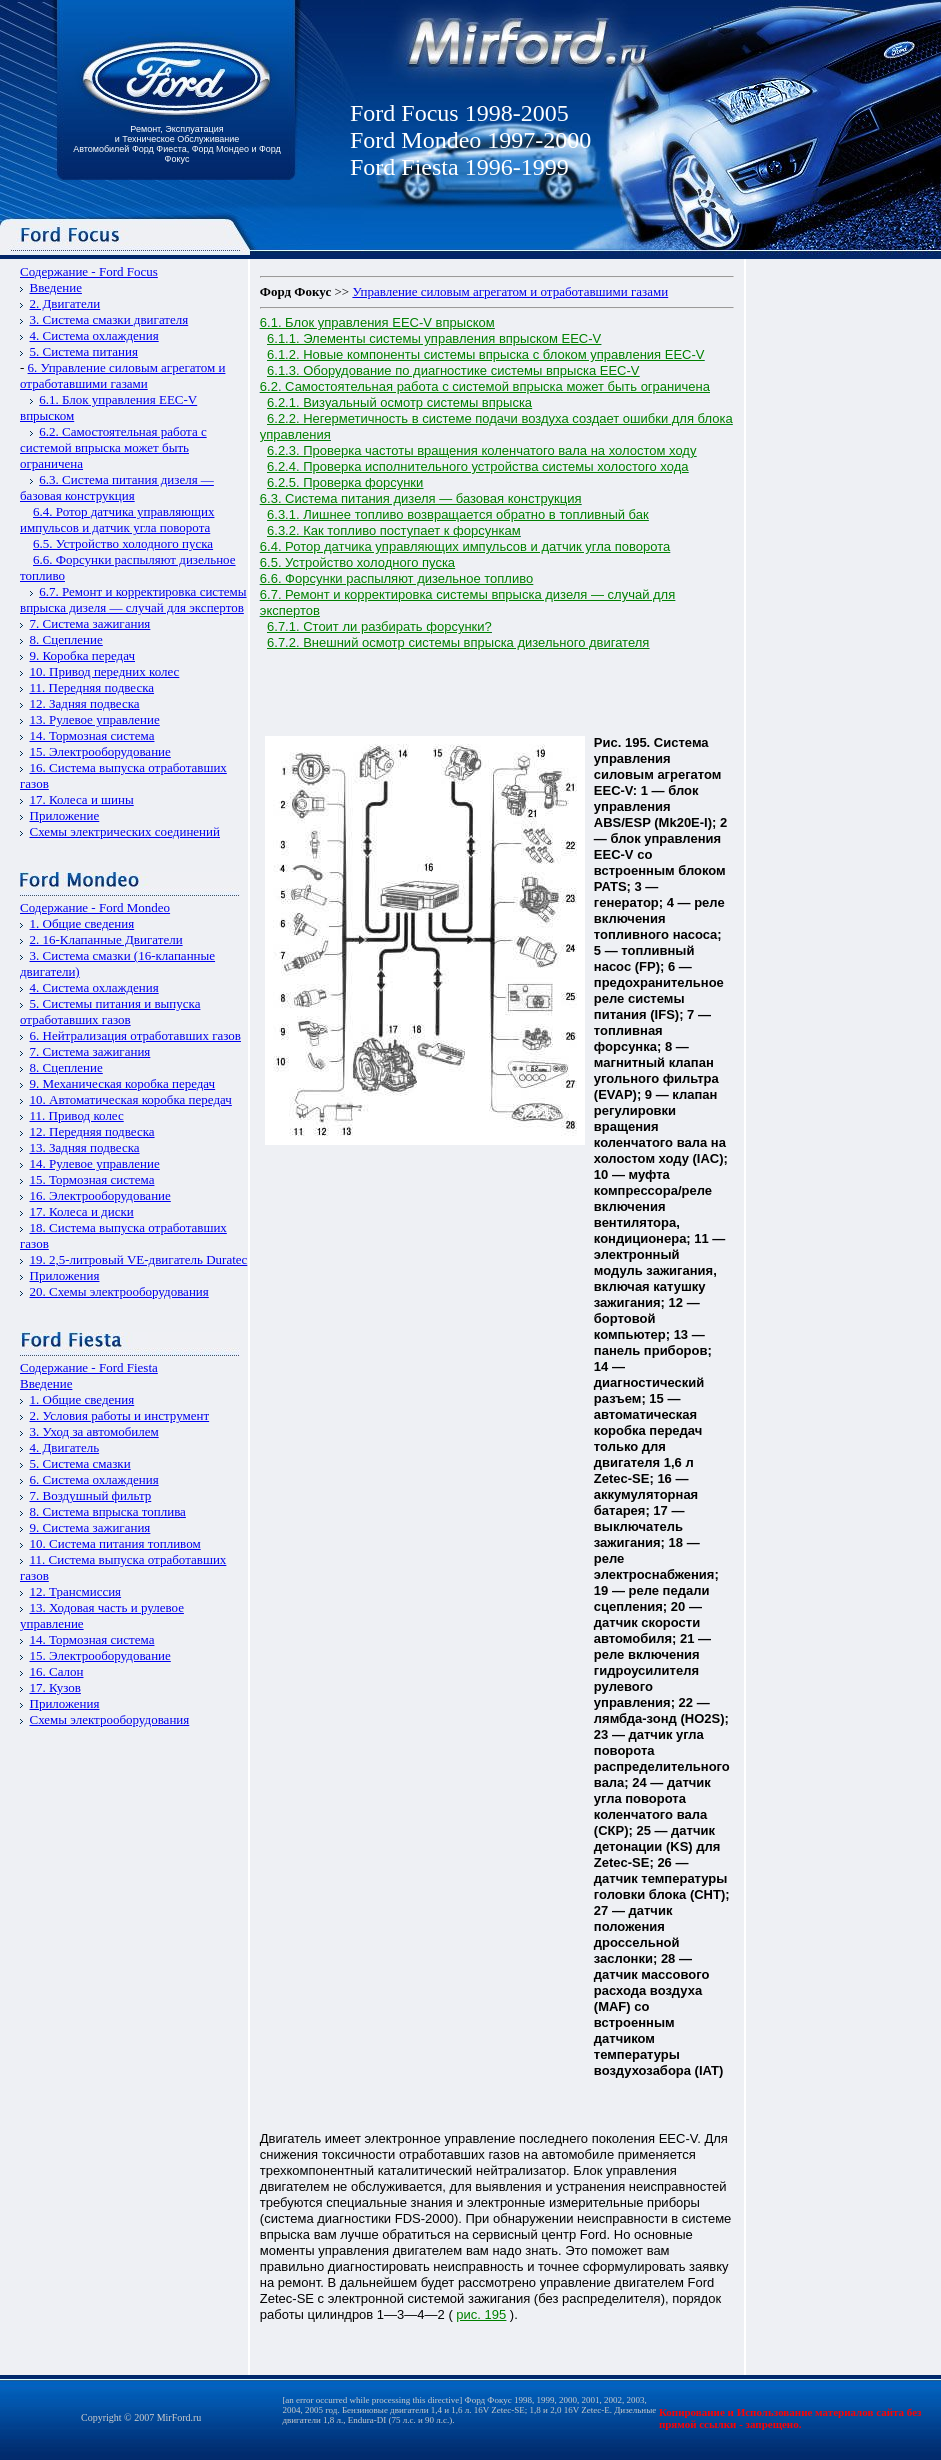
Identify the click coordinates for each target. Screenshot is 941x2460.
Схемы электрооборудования (110, 1719)
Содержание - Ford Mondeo (95, 907)
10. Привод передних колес (105, 671)
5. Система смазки (80, 1463)
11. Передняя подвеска (92, 687)
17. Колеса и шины (82, 799)
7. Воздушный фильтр (91, 1495)
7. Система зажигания (90, 623)
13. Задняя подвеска (85, 1147)
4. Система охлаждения (94, 335)
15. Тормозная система (92, 1179)
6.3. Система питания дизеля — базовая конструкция (117, 487)
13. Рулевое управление (95, 719)
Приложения (65, 1275)
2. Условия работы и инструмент (120, 1415)
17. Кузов (55, 1687)
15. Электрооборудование (100, 751)
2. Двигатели (65, 303)
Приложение (65, 815)
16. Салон (57, 1671)
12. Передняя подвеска (92, 1131)
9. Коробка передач (83, 655)
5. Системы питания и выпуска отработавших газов (110, 1011)
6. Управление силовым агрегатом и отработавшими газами (122, 375)
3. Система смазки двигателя (109, 319)
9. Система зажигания (90, 1527)
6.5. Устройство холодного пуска (123, 543)
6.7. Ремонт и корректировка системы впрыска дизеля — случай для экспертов (133, 599)
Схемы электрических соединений (125, 831)
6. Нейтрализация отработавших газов (135, 1035)
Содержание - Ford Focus (89, 271)
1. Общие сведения (82, 923)
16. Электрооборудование (100, 1195)
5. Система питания (84, 351)
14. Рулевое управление (95, 1163)
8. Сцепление (66, 639)
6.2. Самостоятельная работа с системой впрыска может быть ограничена (113, 447)
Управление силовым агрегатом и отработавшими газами (510, 291)
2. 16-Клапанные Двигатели (106, 939)
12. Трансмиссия (76, 1591)
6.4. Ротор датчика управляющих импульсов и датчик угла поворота (117, 519)
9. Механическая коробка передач (123, 1083)
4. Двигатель (65, 1447)
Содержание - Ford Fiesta (89, 1367)
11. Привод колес (77, 1115)
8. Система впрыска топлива (108, 1511)
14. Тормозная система (92, 735)
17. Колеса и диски (82, 1211)
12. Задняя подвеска (85, 703)
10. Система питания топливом (115, 1543)
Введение (56, 287)
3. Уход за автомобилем (94, 1431)
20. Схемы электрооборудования (119, 1291)
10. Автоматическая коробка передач (131, 1099)
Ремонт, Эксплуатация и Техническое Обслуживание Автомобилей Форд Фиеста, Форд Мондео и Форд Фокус (177, 144)
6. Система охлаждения (94, 1479)
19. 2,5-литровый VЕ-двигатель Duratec (139, 1259)
